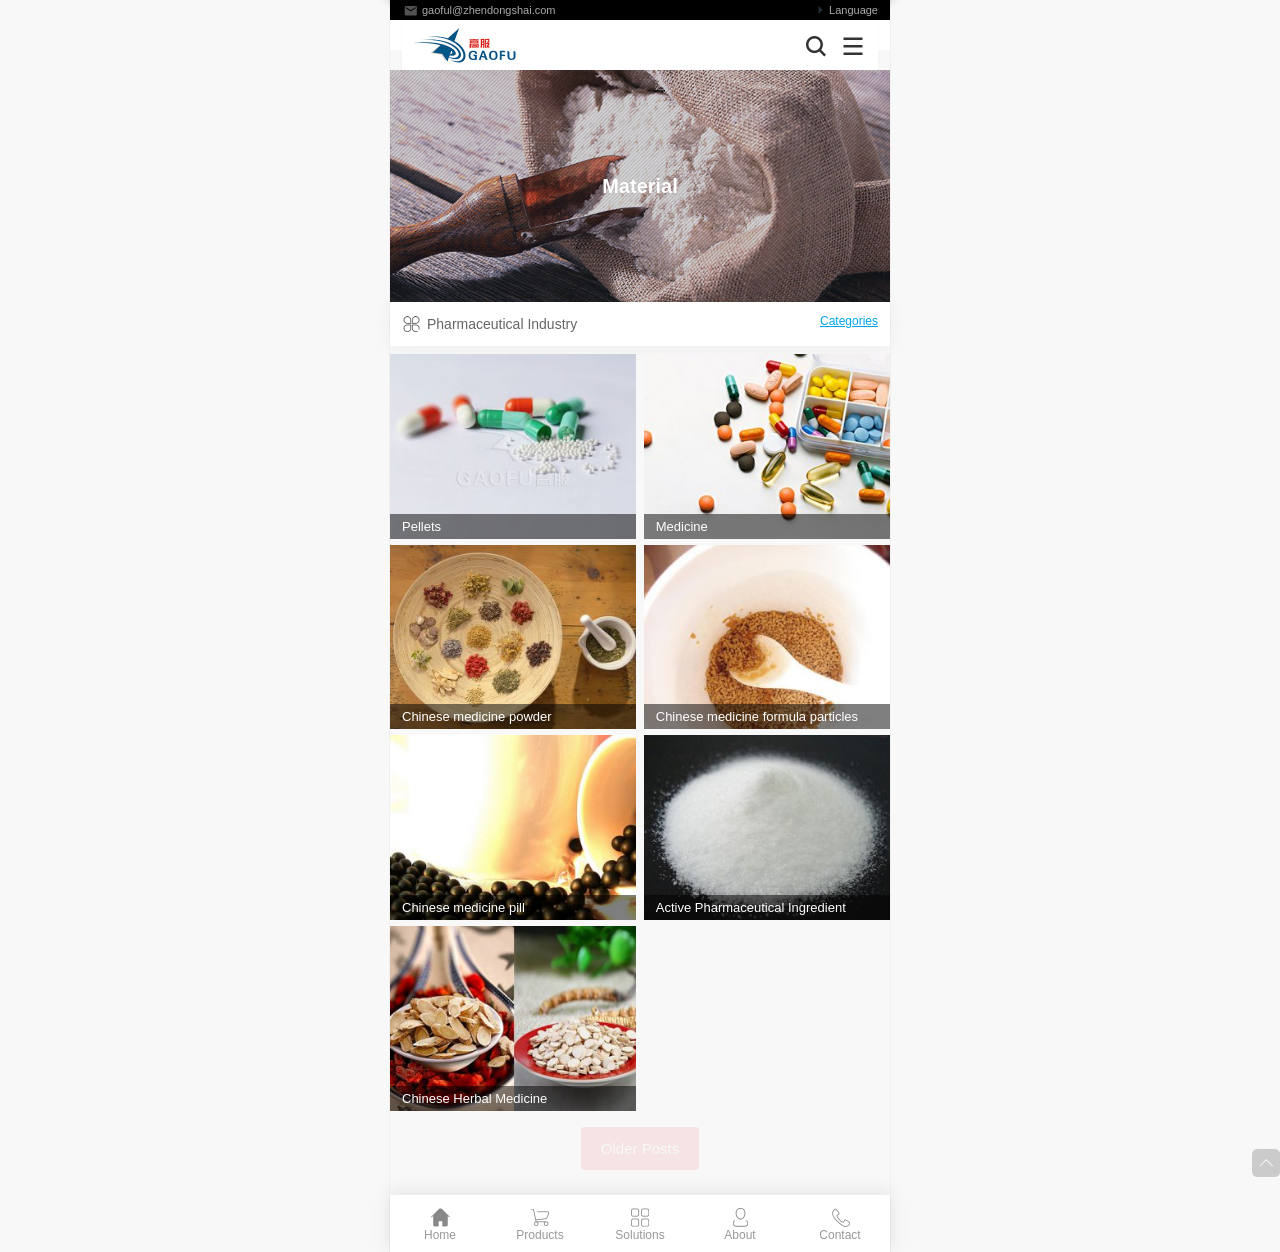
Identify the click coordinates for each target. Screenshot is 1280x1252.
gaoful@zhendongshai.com (488, 10)
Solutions (639, 1235)
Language (853, 10)
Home (440, 1235)
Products (539, 1235)
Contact (839, 1235)
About (739, 1235)
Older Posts (640, 1148)
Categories (849, 321)
